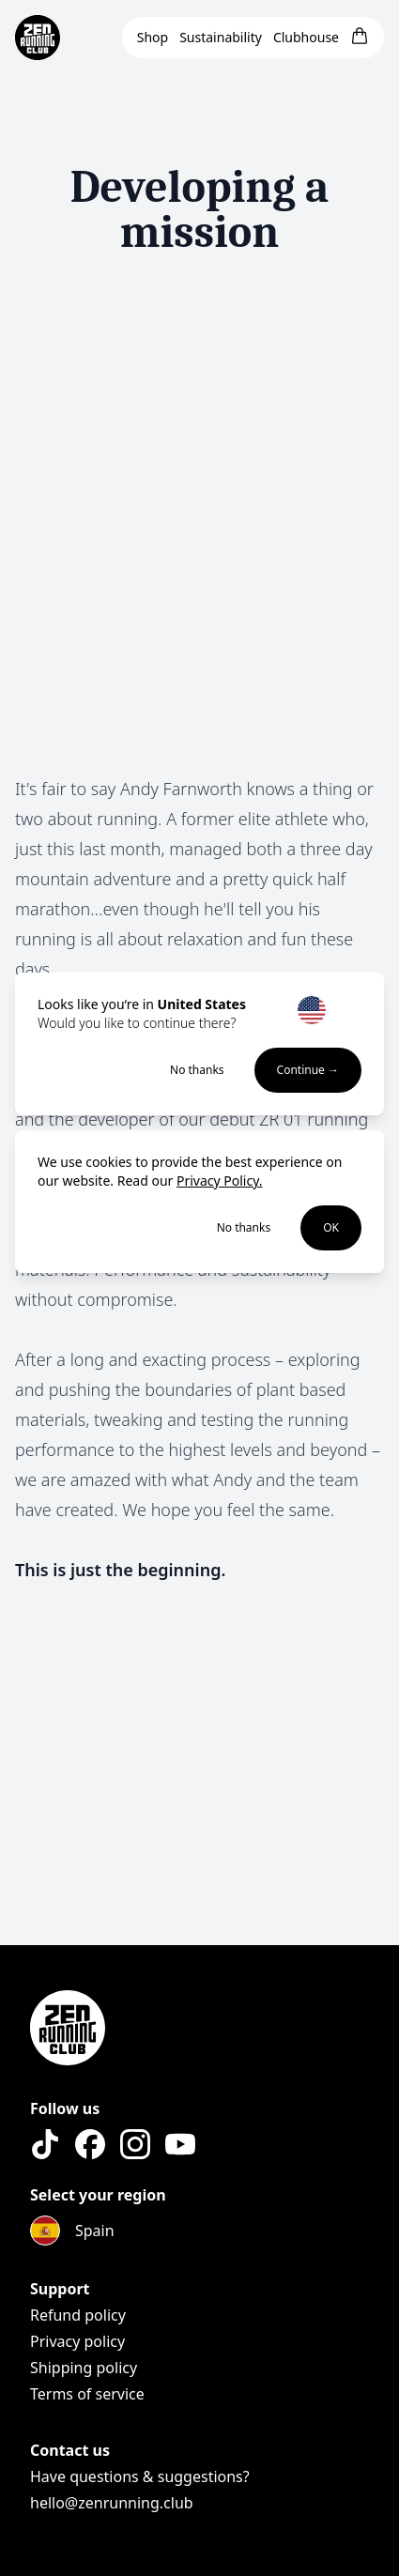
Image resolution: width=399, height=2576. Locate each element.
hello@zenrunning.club (111, 2502)
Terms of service (87, 2394)
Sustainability (220, 37)
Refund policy (78, 2315)
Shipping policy (83, 2367)
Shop (152, 37)
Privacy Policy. (219, 1180)
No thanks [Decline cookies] (244, 1227)
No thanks (197, 1070)
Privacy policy (77, 2341)
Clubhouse (306, 37)
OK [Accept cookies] (331, 1227)
